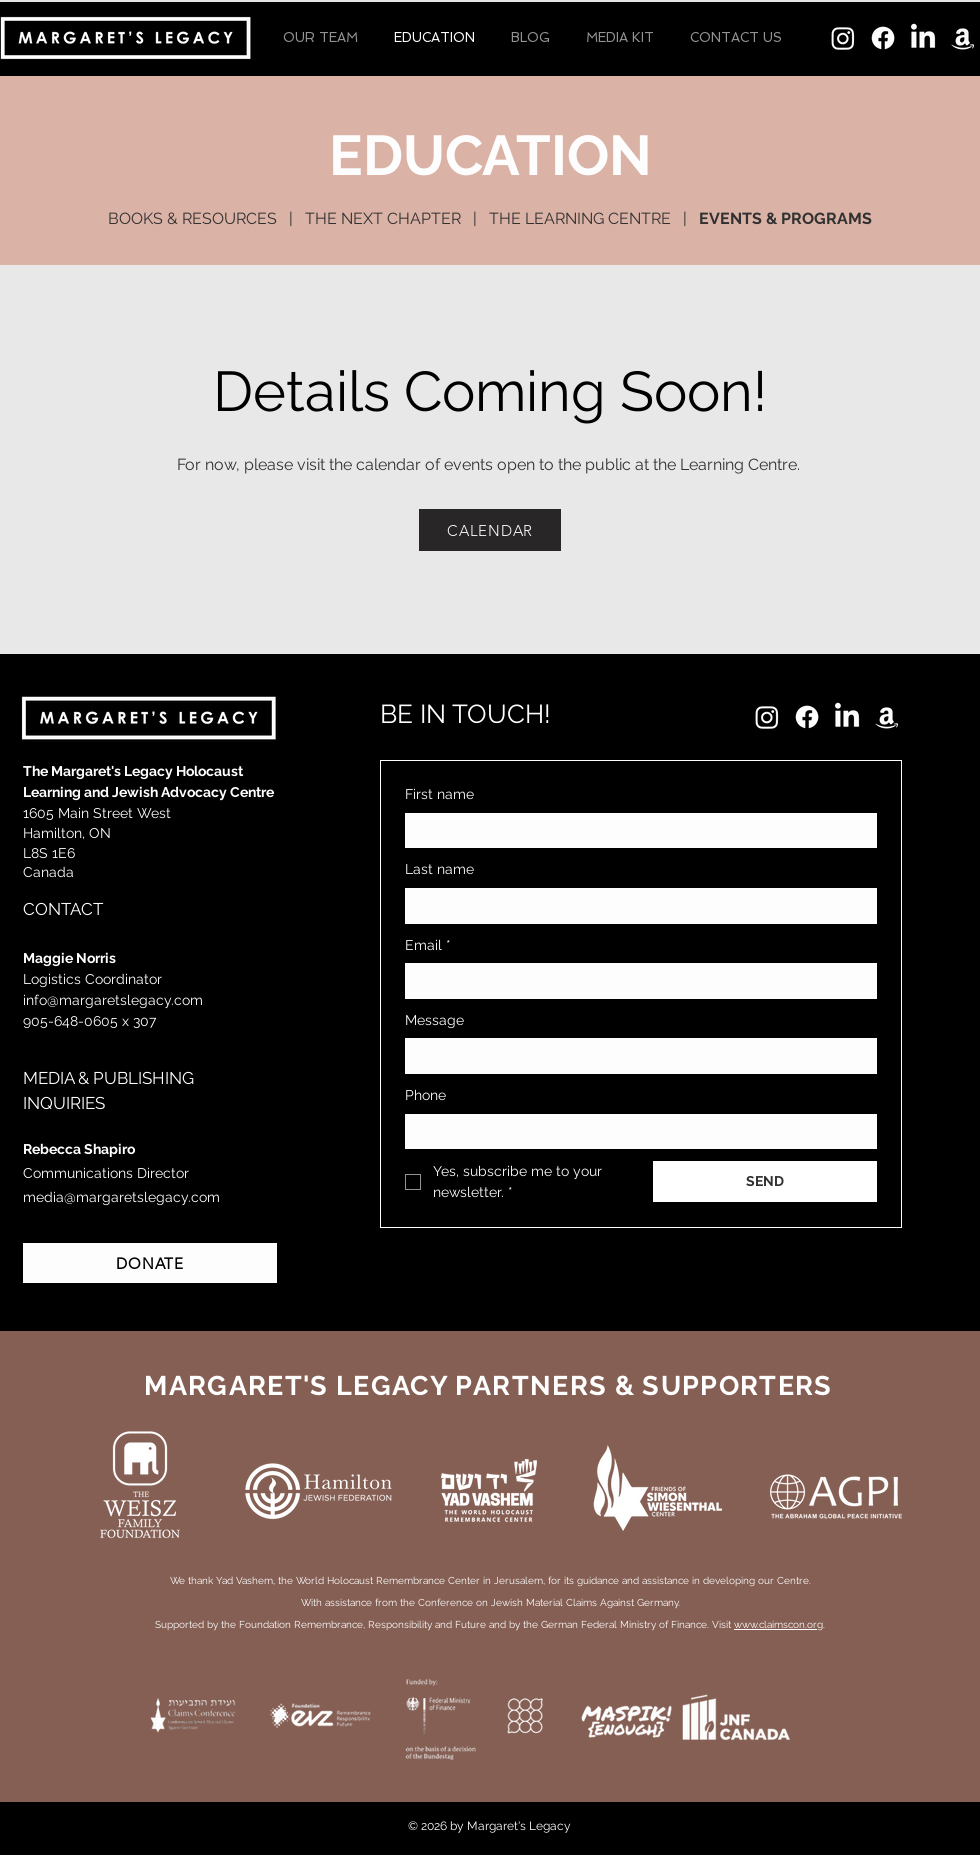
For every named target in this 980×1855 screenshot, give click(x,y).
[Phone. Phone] (661, 1132)
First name (439, 794)
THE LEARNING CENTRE (580, 218)
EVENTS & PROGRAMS (785, 218)
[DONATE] (150, 1263)
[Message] (635, 1056)
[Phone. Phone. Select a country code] (437, 1131)
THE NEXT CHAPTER (383, 218)
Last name (439, 869)
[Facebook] (883, 38)
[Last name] (635, 906)
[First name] (635, 831)
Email (428, 946)
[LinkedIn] (923, 38)
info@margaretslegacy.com (113, 1000)
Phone (425, 1095)
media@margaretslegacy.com (121, 1197)
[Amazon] (963, 38)
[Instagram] (843, 38)
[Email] (635, 981)
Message (434, 1020)
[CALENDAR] (490, 530)
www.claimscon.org (778, 1624)
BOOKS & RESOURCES (192, 218)
